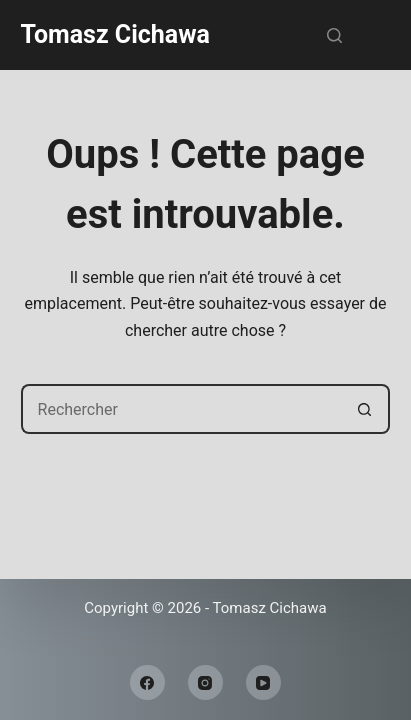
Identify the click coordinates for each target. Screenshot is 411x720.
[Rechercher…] (181, 409)
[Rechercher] (334, 35)
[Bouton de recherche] (365, 409)
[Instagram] (205, 682)
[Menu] (381, 35)
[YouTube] (263, 682)
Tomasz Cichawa (115, 34)
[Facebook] (147, 682)
